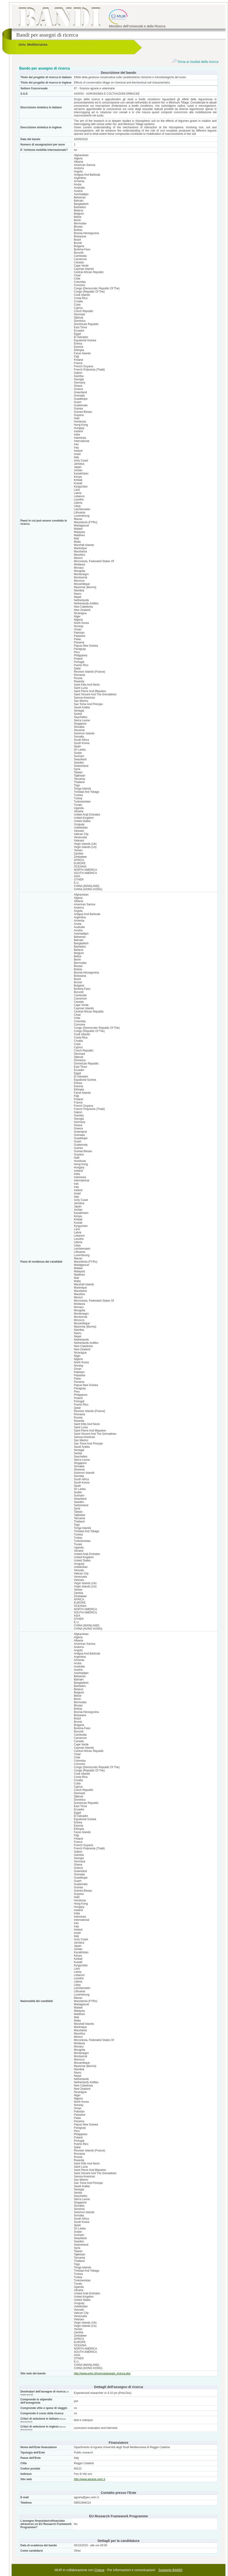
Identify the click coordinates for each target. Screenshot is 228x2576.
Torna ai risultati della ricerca (195, 62)
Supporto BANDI (170, 2570)
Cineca (99, 2570)
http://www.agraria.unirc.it (89, 2479)
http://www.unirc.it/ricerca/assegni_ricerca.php (102, 2373)
